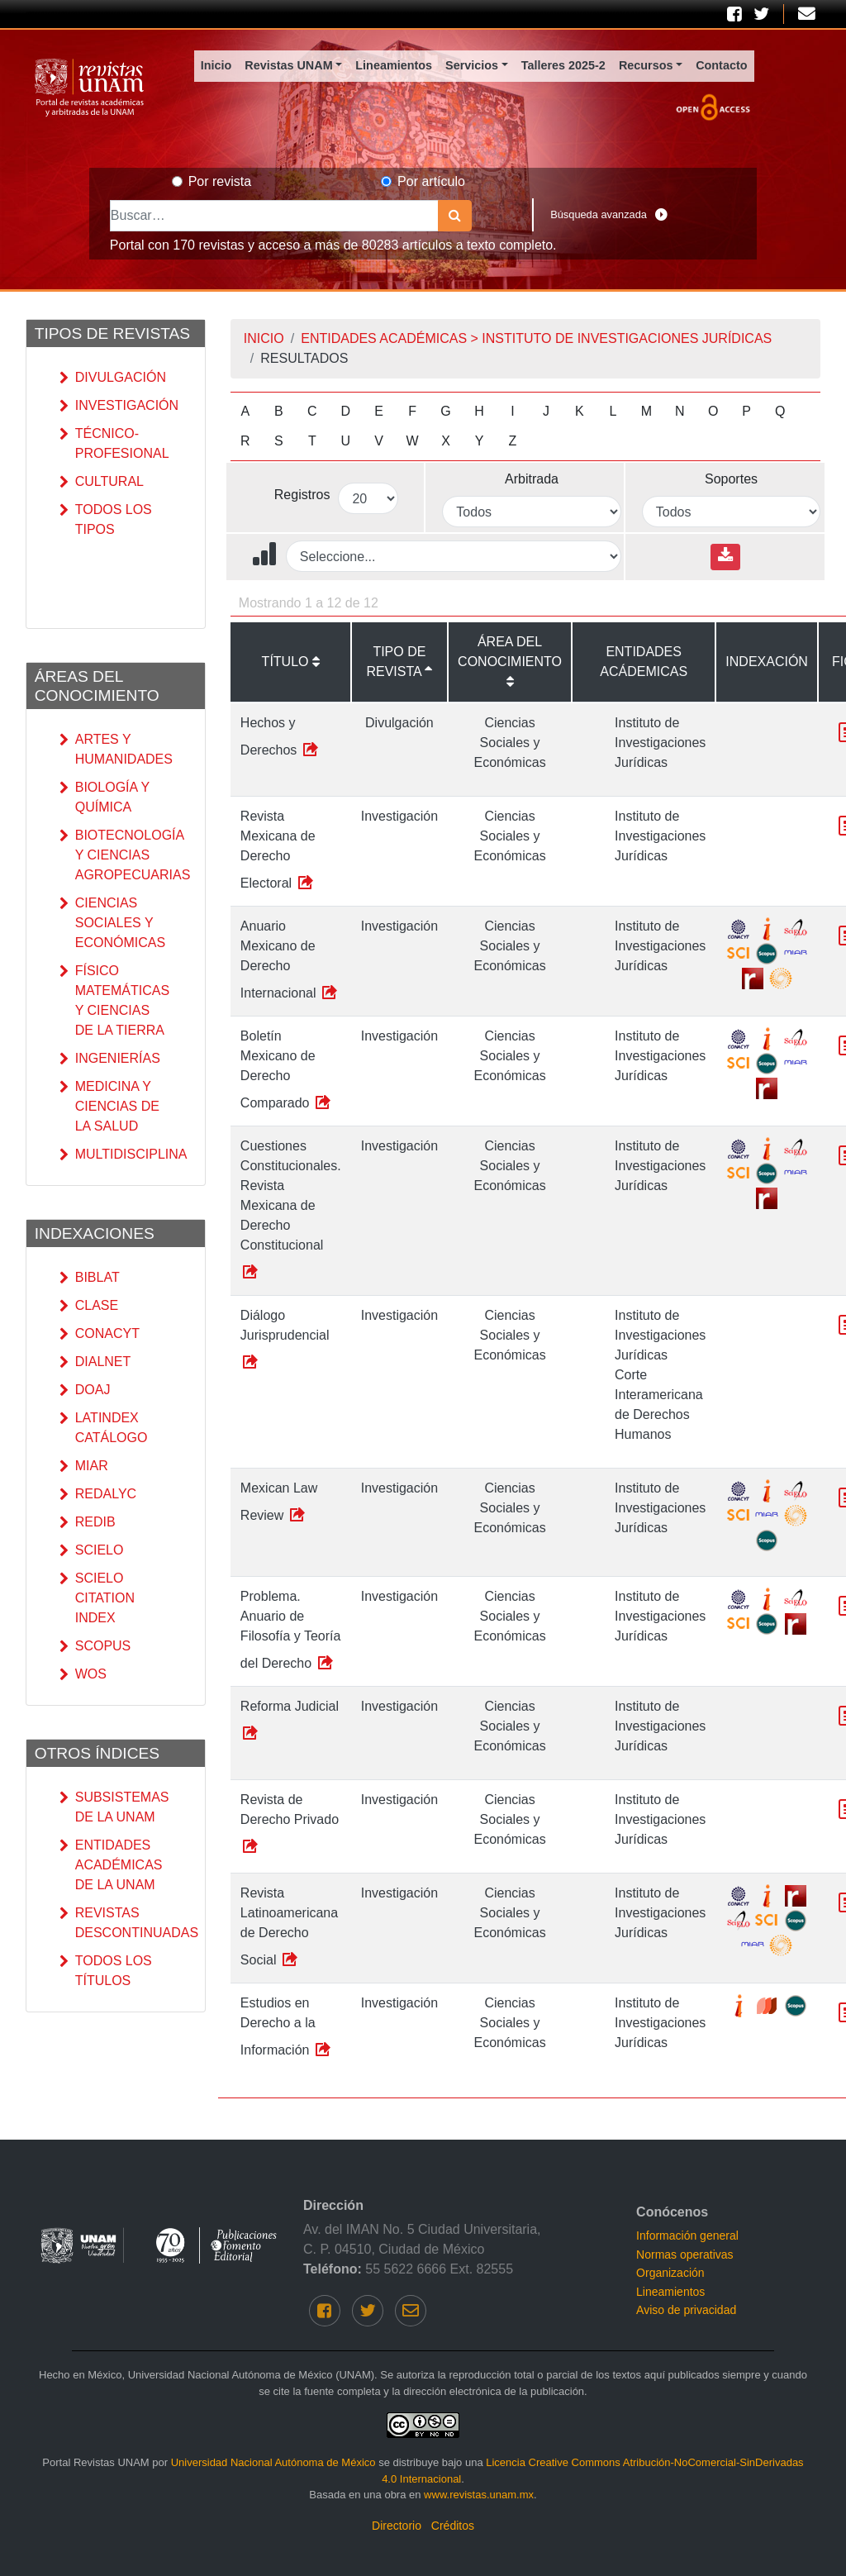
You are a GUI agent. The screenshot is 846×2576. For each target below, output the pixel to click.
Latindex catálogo (103, 1428)
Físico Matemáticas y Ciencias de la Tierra (111, 1000)
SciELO (91, 1550)
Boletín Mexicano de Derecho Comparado (286, 1070)
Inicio (216, 65)
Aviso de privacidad (686, 2309)
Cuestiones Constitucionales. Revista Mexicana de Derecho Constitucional (290, 1210)
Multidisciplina (111, 1154)
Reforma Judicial (289, 1720)
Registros (302, 495)
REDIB (87, 1522)
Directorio (396, 2525)
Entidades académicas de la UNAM (111, 1865)
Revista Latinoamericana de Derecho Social (289, 1927)
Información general (687, 2235)
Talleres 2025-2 (563, 65)
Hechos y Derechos (280, 737)
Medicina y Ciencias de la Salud (109, 1106)
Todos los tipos (105, 520)
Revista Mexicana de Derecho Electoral (278, 850)
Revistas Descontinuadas (111, 1923)
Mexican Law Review (278, 1502)
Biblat (89, 1278)
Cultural (101, 482)
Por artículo (431, 181)
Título (285, 662)
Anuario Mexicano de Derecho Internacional (290, 960)
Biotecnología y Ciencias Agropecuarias (111, 855)
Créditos (452, 2525)
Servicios (471, 65)
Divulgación (111, 378)
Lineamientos (393, 65)
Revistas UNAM (288, 65)
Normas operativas (685, 2254)
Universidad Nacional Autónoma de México (273, 2462)
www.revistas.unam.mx (479, 2494)
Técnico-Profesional (111, 444)
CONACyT (99, 1334)
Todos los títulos (105, 1971)
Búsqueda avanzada (609, 214)
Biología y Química (104, 797)
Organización (670, 2272)
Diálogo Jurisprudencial (285, 1339)
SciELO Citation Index (97, 1598)
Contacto (721, 65)
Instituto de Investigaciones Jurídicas (660, 742)
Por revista (219, 181)
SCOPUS (95, 1646)
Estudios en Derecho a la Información (286, 2027)
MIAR (83, 1466)
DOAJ (85, 1390)
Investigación (111, 406)
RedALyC (97, 1494)
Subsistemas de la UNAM (111, 1807)
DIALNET (95, 1362)
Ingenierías (109, 1059)
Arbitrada (531, 479)
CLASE (88, 1306)
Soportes (731, 479)
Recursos (646, 65)
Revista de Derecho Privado (289, 1824)
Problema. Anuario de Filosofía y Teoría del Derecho (290, 1630)
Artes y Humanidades (111, 749)
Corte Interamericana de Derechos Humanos (659, 1404)
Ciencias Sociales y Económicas (111, 923)
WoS (83, 1674)
